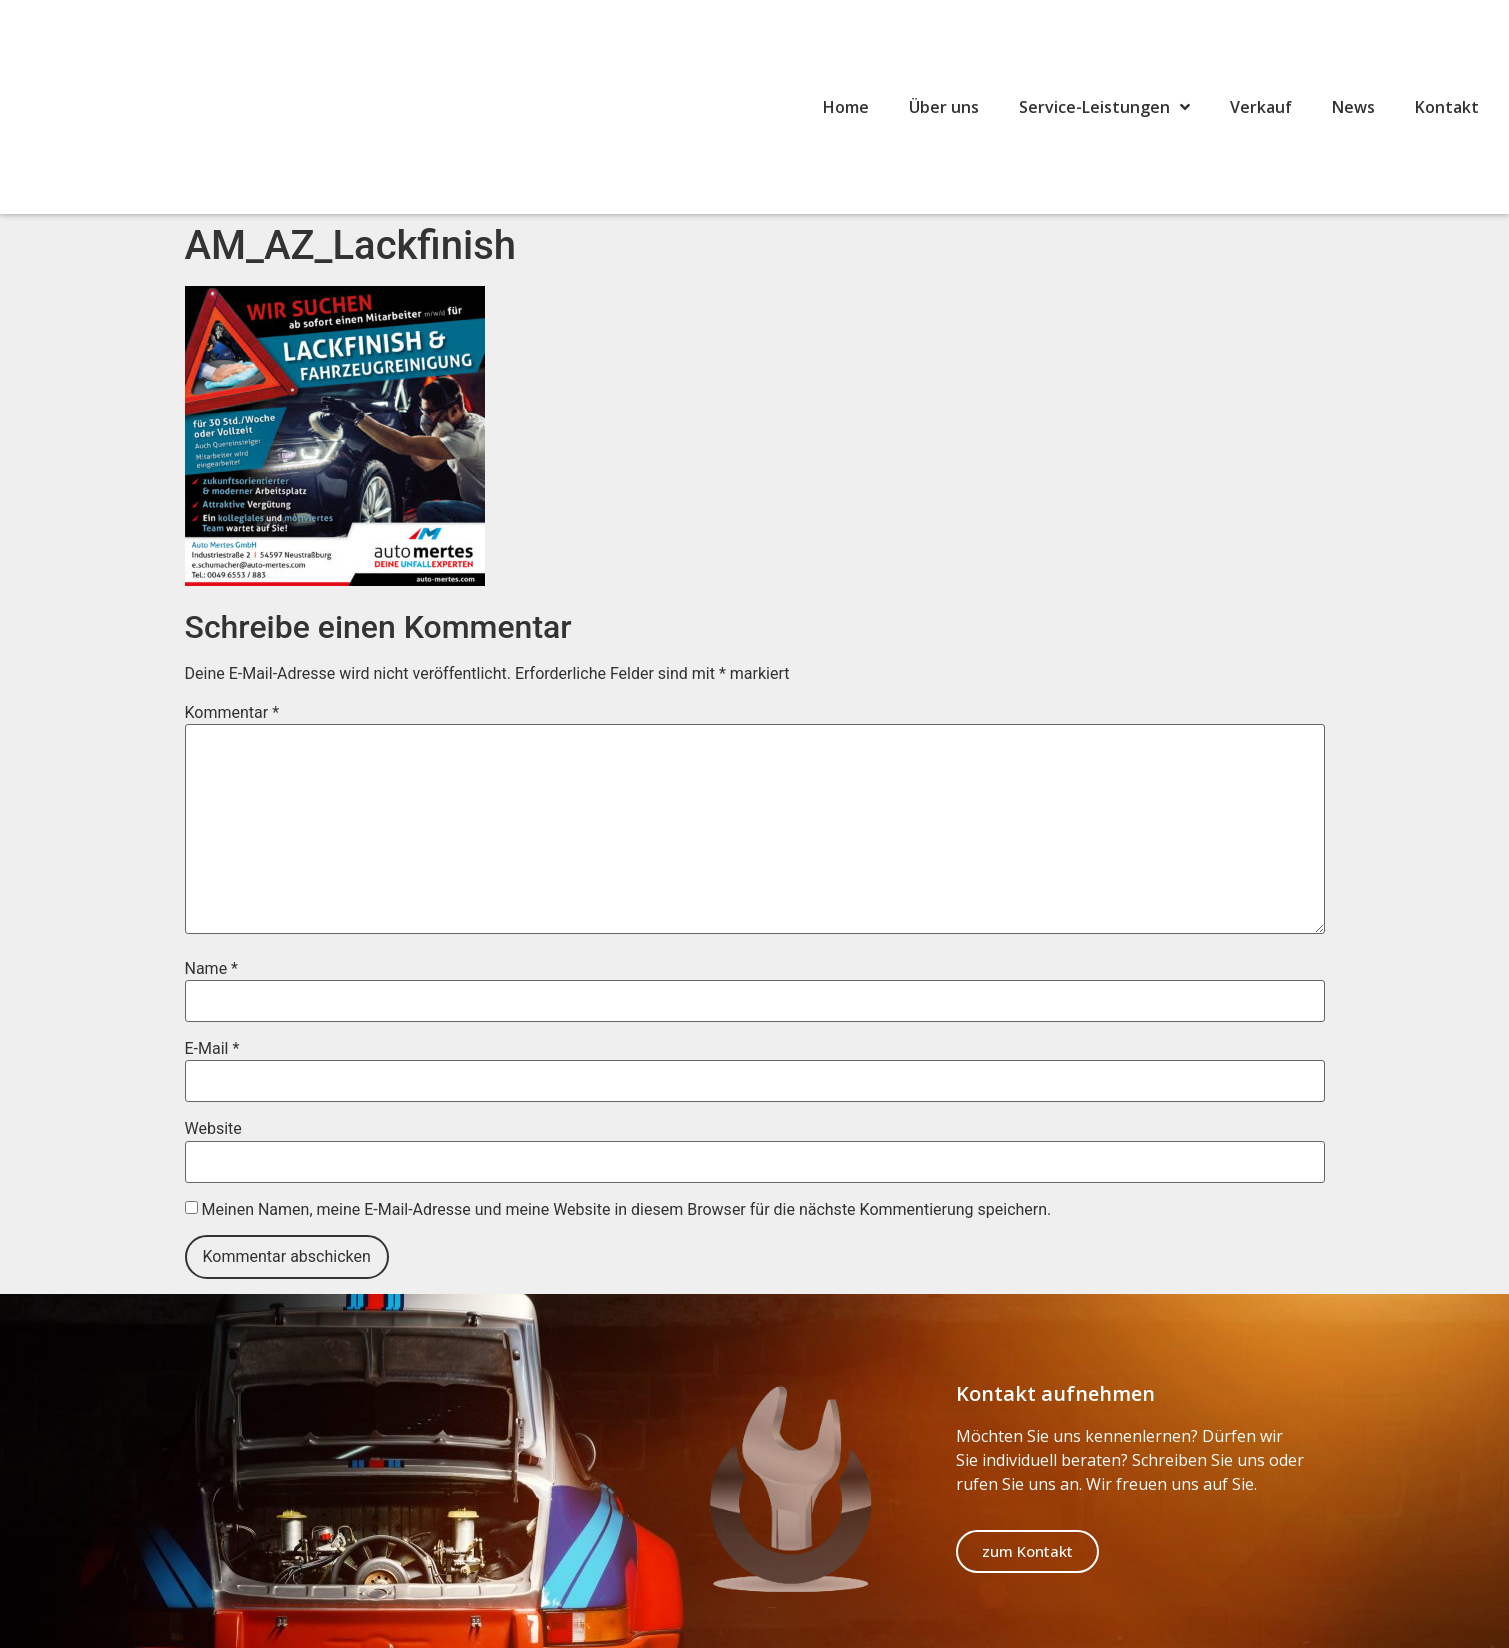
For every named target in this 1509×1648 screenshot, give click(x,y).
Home (846, 107)
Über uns (944, 107)
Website (213, 1129)
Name (212, 969)
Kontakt (1447, 107)
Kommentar (232, 713)
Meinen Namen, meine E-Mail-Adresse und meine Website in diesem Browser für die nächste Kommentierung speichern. (626, 1210)
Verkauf (1261, 107)
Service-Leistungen (1104, 107)
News (1353, 107)
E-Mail (212, 1049)
